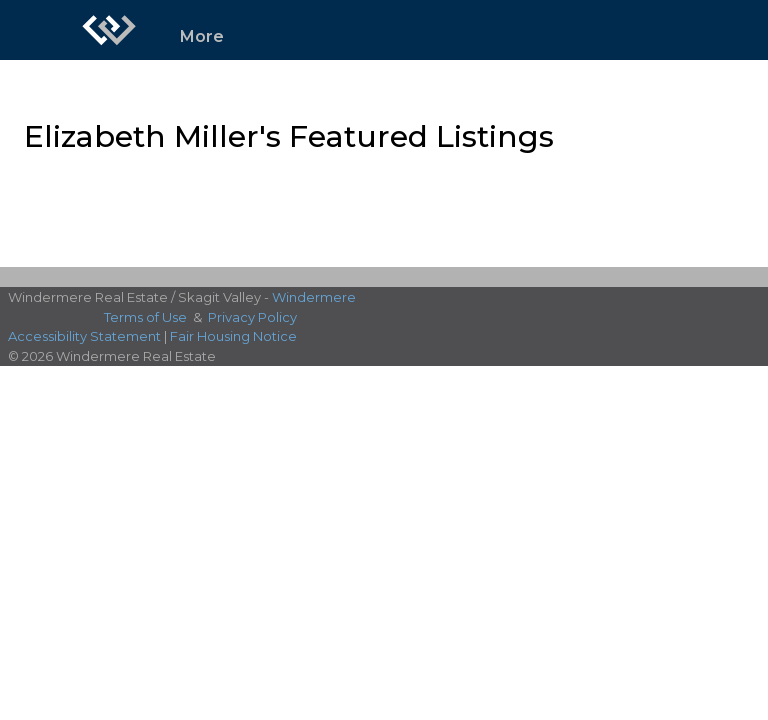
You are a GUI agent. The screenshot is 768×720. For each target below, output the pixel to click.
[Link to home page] (109, 30)
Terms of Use (145, 317)
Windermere (314, 297)
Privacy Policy (252, 317)
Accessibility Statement (84, 336)
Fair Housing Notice (233, 336)
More (202, 36)
